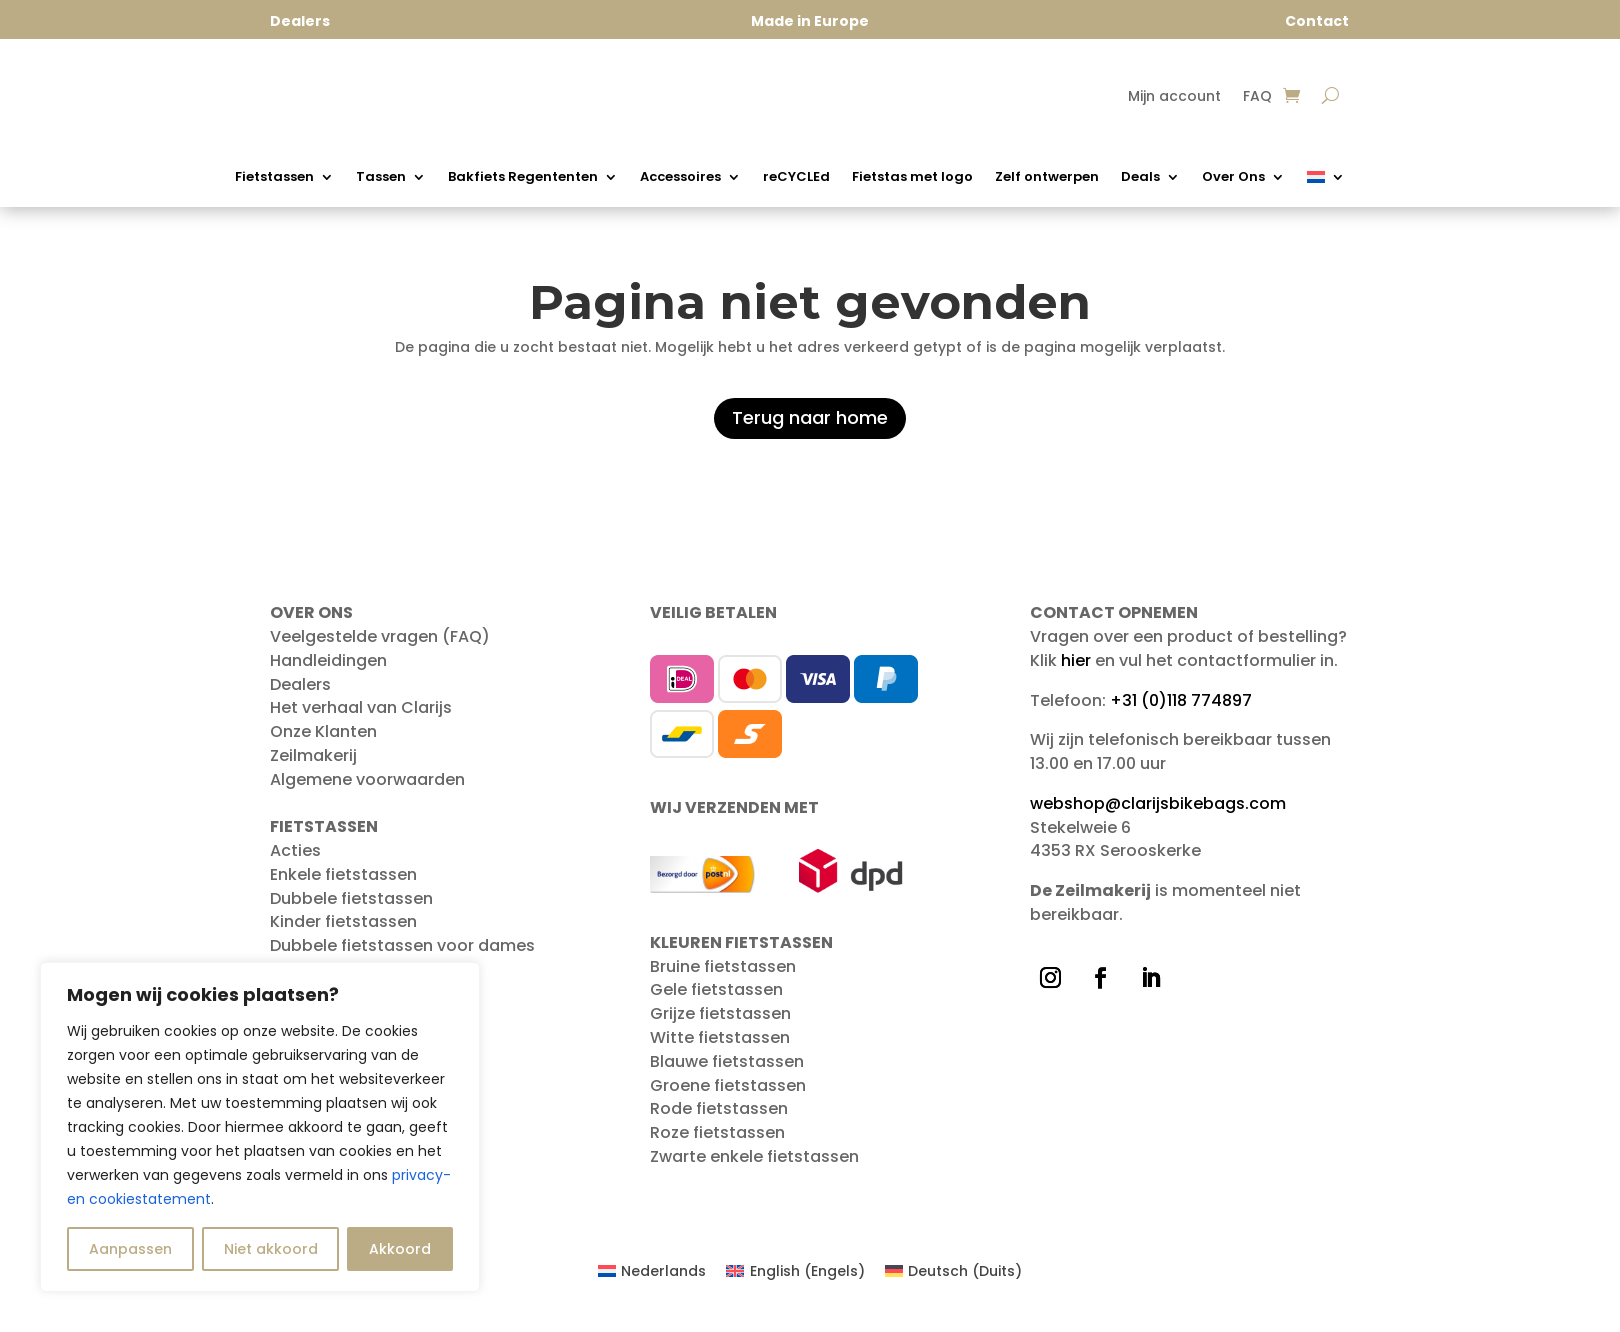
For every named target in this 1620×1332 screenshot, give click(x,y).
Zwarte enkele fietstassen (754, 1166)
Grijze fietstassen (720, 1023)
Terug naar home (810, 427)
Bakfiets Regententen (523, 178)
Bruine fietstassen (723, 976)
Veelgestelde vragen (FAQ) (380, 646)
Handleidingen (328, 670)
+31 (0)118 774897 (1181, 710)
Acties (295, 860)
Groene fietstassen (728, 1095)
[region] (260, 1127)
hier (1076, 670)
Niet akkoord (271, 1249)
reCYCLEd (796, 178)
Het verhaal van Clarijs (361, 717)
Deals (1140, 178)
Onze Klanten (323, 741)
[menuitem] (1326, 181)
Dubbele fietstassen (351, 908)
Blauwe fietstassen (727, 1071)
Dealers (300, 694)
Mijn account (1174, 97)
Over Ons (1233, 178)
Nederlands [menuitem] (663, 1281)
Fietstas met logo (912, 178)
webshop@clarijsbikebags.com (1158, 813)
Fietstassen (274, 178)
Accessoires (680, 178)
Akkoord (400, 1249)
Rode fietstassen (719, 1118)
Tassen (381, 178)
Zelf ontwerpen (1047, 178)
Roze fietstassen (717, 1142)
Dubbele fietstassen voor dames (402, 955)
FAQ (1257, 97)
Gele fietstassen (716, 999)
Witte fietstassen (720, 1047)
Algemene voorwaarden (367, 789)
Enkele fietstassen (343, 884)
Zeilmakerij (313, 765)
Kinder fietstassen (343, 931)
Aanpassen (130, 1249)
